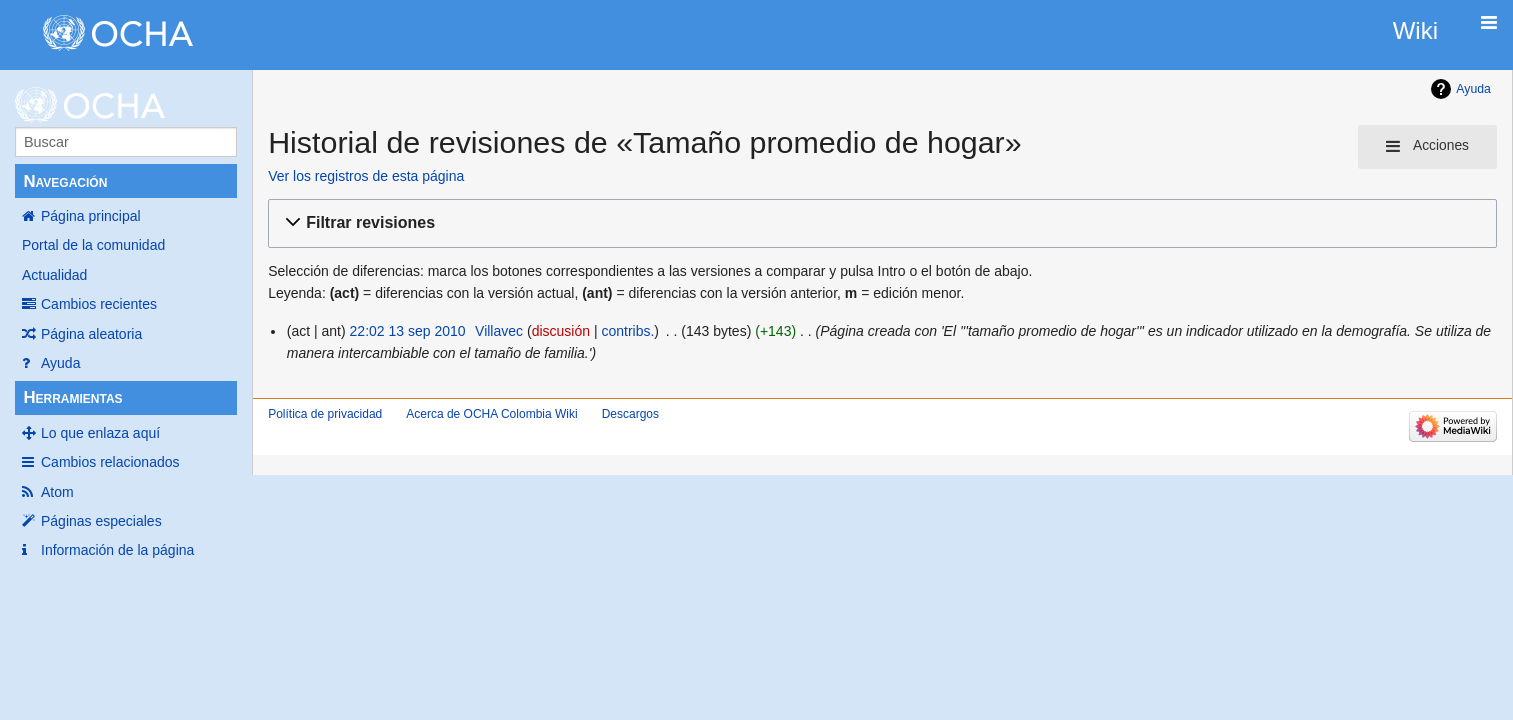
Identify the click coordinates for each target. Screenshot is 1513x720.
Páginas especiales (101, 521)
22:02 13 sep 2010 (408, 331)
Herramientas (72, 397)
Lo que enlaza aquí (100, 433)
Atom (57, 492)
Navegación (65, 181)
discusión (561, 331)
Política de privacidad (325, 414)
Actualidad (54, 275)
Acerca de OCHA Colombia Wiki (491, 414)
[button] (879, 223)
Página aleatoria (91, 334)
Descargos (630, 414)
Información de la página (117, 550)
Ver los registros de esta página (366, 176)
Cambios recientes (99, 304)
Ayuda (60, 363)
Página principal (91, 216)
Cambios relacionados (110, 462)
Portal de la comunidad (93, 245)
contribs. (627, 331)
